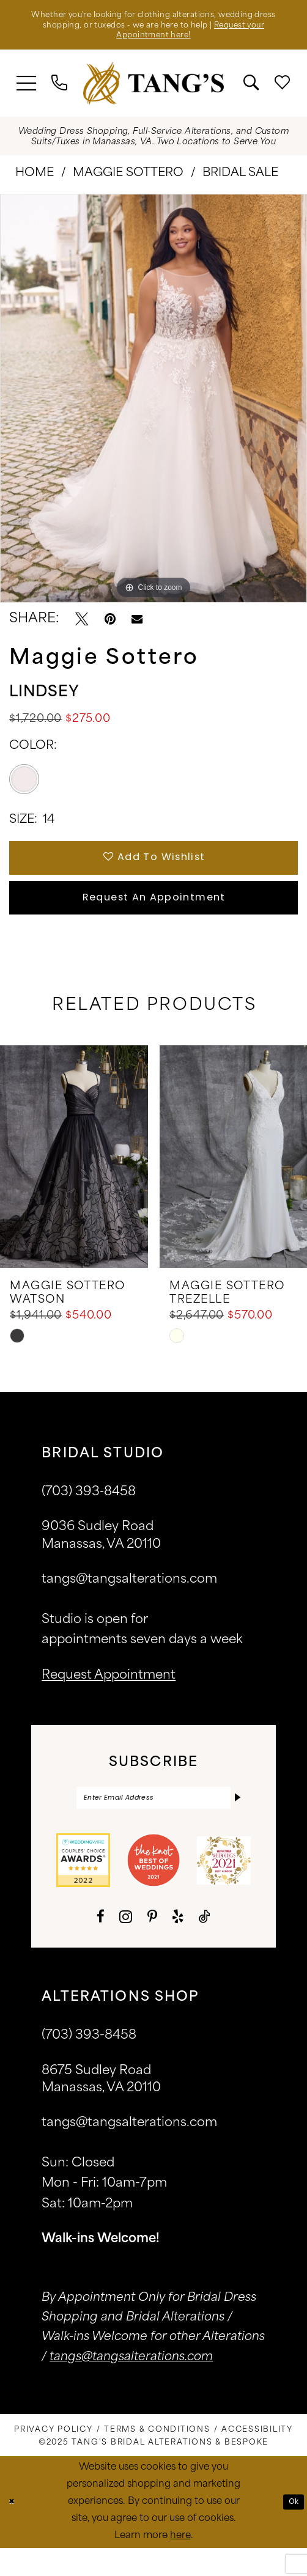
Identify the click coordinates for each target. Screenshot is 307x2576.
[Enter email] (154, 1824)
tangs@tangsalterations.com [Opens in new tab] (131, 2385)
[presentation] (74, 1180)
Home (34, 180)
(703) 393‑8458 (89, 1516)
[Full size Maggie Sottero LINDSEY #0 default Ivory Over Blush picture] (153, 405)
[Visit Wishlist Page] (282, 90)
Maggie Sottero (128, 180)
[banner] (153, 89)
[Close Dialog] (14, 2529)
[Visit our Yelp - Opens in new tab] (178, 1945)
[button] (26, 90)
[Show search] (251, 90)
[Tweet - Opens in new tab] (81, 625)
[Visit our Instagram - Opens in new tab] (125, 1945)
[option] (153, 405)
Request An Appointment (154, 917)
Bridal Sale (240, 180)
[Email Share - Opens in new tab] (136, 625)
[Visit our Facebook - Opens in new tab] (101, 1945)
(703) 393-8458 (89, 2064)
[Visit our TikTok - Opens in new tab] (204, 1945)
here (180, 2564)
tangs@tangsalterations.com (129, 1603)
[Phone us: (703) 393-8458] (59, 90)
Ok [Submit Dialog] (291, 2529)
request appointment (109, 1699)
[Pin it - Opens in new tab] (110, 625)
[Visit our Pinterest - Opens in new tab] (152, 1945)
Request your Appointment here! (153, 41)
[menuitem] (26, 90)
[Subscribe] (236, 1824)
